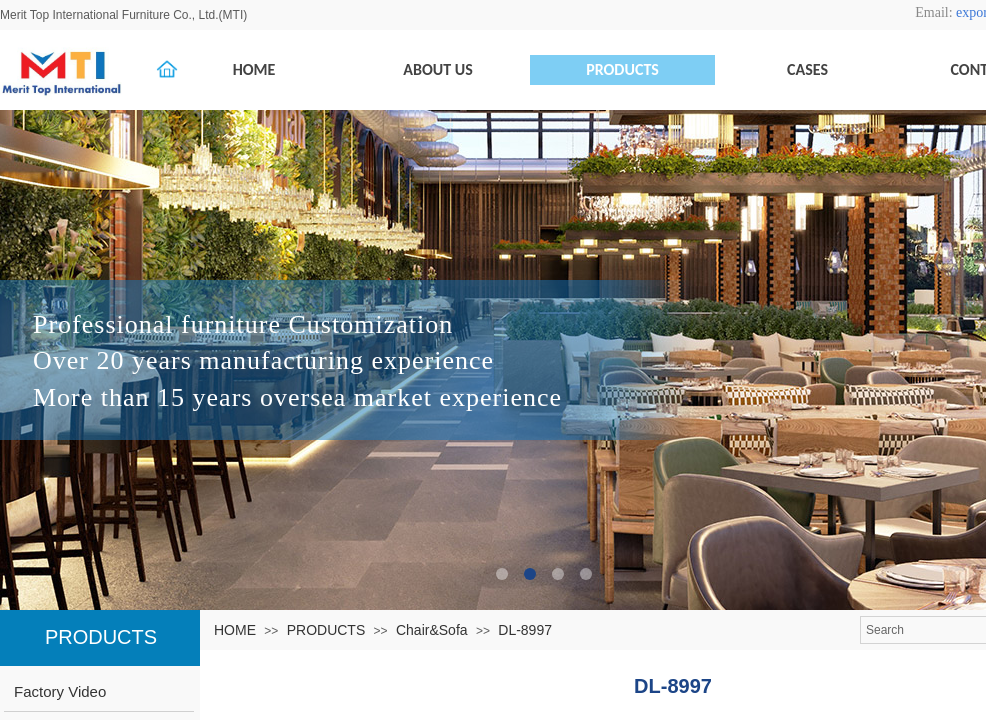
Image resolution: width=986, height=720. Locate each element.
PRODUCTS (326, 630)
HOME (235, 630)
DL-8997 (525, 630)
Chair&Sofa (432, 630)
